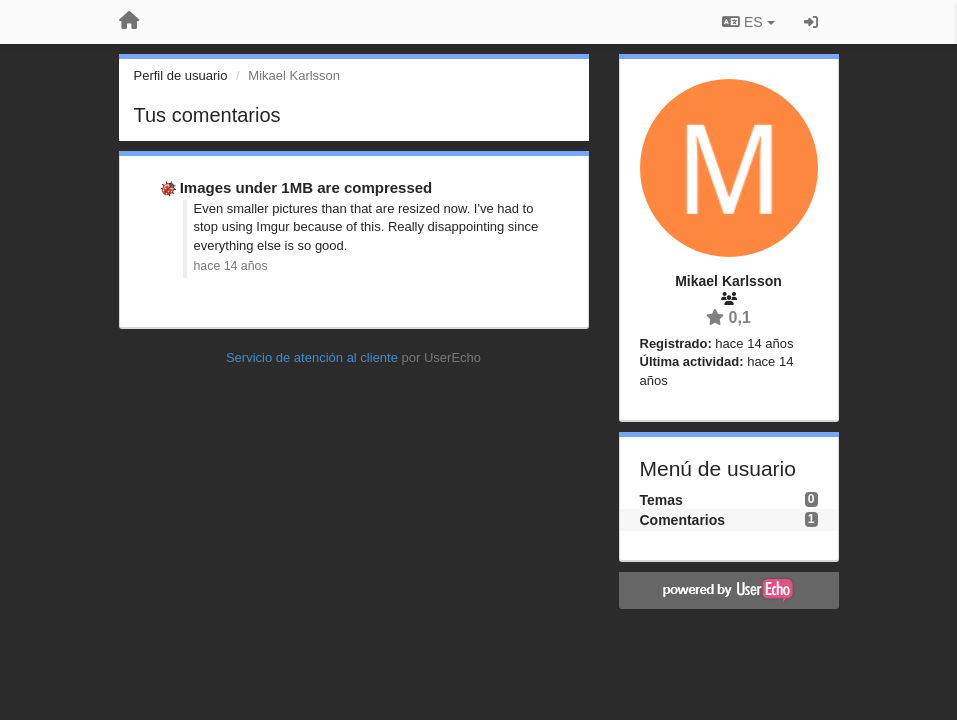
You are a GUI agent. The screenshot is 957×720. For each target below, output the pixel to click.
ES (748, 22)
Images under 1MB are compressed (306, 187)
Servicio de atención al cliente (314, 357)
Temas (661, 500)
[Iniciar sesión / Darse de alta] (811, 22)
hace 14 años (231, 266)
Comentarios (683, 520)
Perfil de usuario (181, 75)
